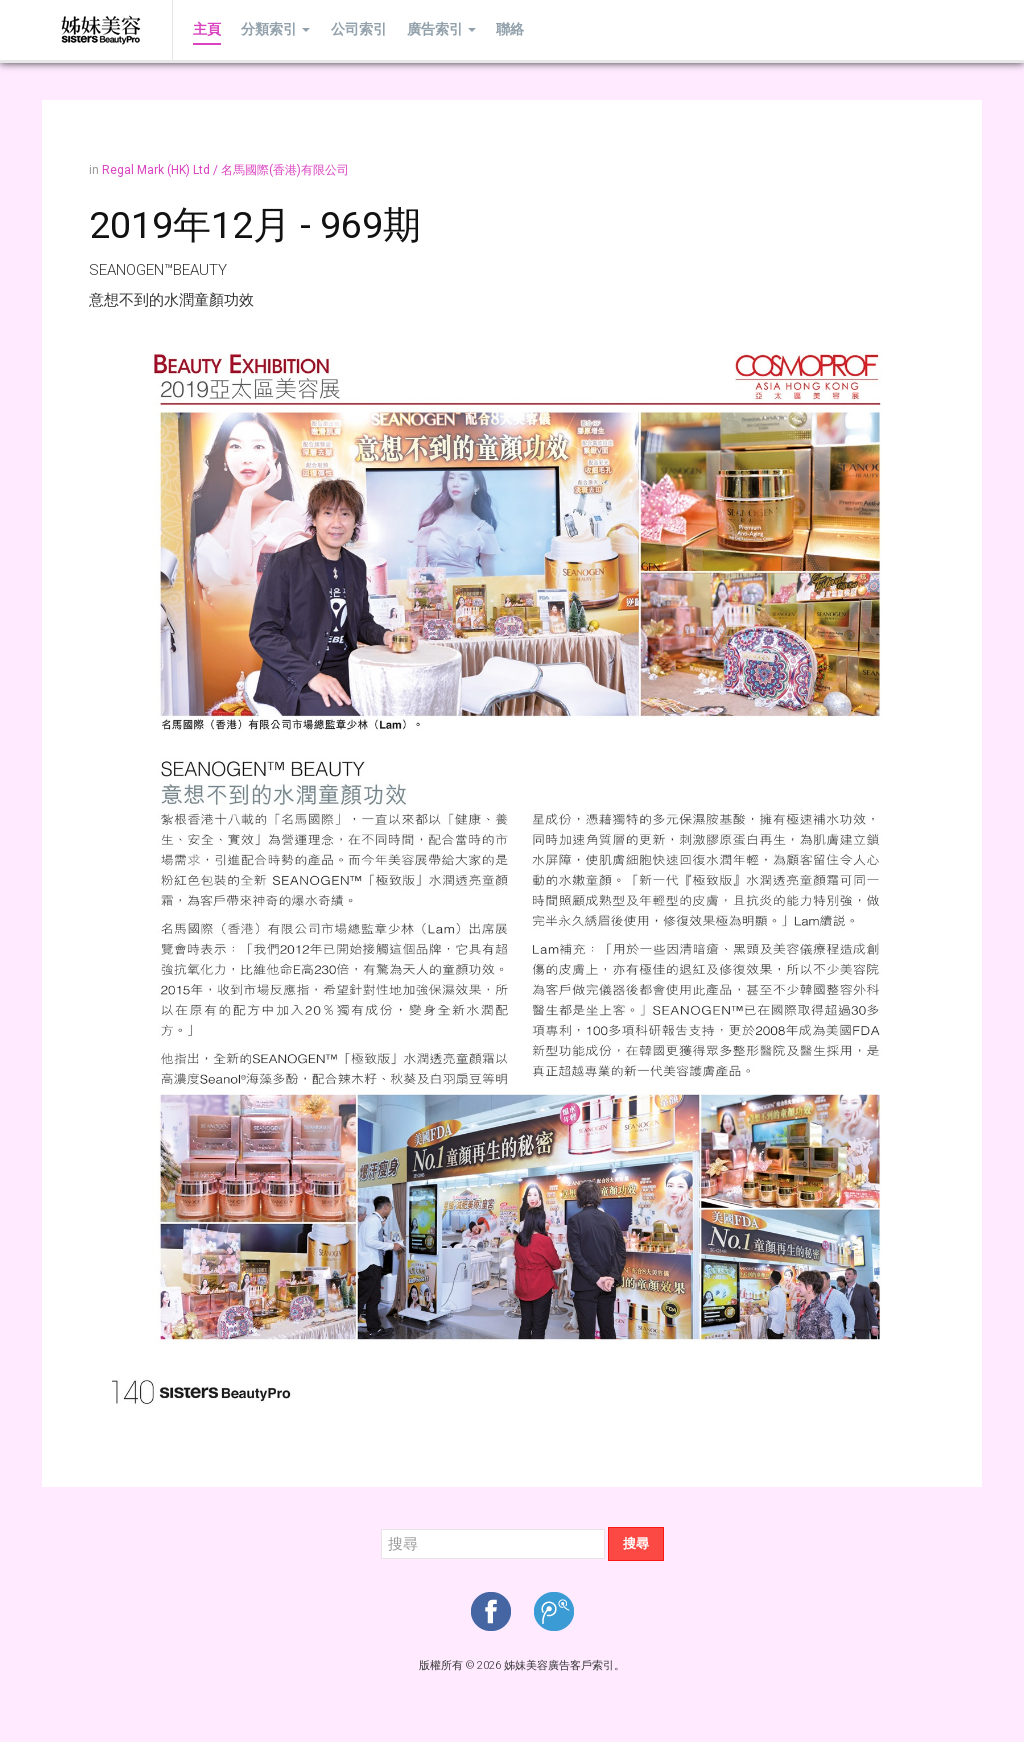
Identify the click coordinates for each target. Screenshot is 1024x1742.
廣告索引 (440, 29)
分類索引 (275, 29)
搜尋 (636, 1543)
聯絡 (509, 29)
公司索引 (358, 29)
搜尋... (381, 1527)
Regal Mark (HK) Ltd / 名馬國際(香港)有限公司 (225, 170)
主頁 (207, 29)
